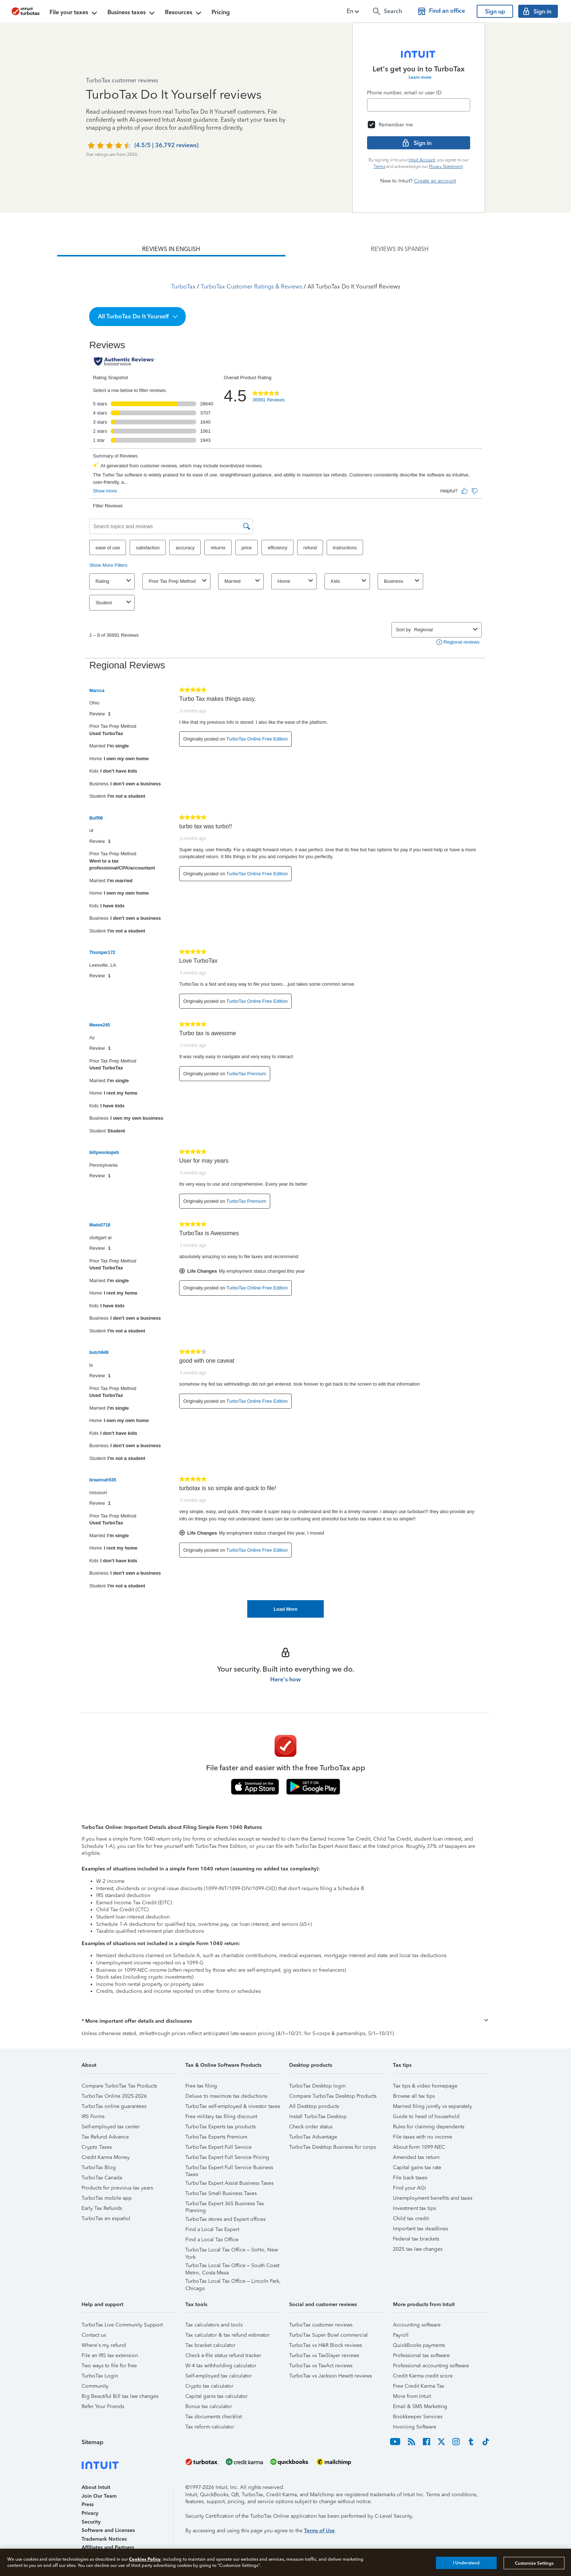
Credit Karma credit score (423, 2376)
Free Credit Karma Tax (418, 2386)
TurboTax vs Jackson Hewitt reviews (330, 2376)
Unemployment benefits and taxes (432, 2198)
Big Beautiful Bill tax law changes (120, 2396)
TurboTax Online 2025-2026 (114, 2096)
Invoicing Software (414, 2427)
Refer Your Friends (103, 2406)
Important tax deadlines (420, 2229)
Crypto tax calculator (209, 2386)
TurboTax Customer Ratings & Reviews (251, 286)
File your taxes (74, 13)
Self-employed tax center (111, 2127)
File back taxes (410, 2178)
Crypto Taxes (97, 2147)
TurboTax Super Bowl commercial (328, 2335)
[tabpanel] (285, 937)
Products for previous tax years (117, 2188)
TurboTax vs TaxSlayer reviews (324, 2355)
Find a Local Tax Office (212, 2240)
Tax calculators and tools (214, 2325)
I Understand (466, 2562)
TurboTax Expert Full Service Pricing (227, 2157)
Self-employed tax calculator (218, 2376)
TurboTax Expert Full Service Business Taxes (229, 2168)
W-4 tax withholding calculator (220, 2366)
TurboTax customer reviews (321, 2325)
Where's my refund (104, 2345)
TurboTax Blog (99, 2167)
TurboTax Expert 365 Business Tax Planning (224, 2204)
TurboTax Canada (102, 2178)
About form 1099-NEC (419, 2147)
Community (95, 2386)
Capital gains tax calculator (216, 2396)
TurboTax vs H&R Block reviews (325, 2345)
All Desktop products (314, 2106)
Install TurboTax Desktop (318, 2116)
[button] (353, 11)
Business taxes (131, 13)
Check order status (310, 2127)
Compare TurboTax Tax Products (119, 2086)
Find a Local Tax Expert (212, 2229)
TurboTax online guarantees (114, 2106)
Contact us (94, 2335)
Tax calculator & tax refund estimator (227, 2335)
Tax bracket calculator (210, 2345)
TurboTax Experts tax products (220, 2127)
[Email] (418, 104)
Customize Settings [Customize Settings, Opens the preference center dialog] (534, 2562)
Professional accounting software (431, 2366)
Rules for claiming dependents (428, 2127)
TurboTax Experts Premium (216, 2137)
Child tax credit (411, 2218)
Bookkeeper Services (417, 2417)
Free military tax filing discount (221, 2116)
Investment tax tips (414, 2208)
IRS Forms (93, 2116)
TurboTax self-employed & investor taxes (232, 2106)
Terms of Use (319, 2531)
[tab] (171, 249)
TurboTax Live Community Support (122, 2325)
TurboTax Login (100, 2376)
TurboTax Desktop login (317, 2086)
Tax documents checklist (213, 2417)
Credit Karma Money (106, 2157)
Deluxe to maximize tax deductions (226, 2096)
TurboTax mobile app (107, 2198)
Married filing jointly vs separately (432, 2106)
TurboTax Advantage (313, 2137)
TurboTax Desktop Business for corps (332, 2147)
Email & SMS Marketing (420, 2406)
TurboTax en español (106, 2218)
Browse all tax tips (414, 2096)
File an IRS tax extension (110, 2355)
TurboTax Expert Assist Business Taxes (229, 2183)
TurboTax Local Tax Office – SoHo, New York (231, 2251)
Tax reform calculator (209, 2427)
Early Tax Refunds (102, 2208)
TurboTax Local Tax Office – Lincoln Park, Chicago (233, 2282)
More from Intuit (412, 2396)
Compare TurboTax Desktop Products (333, 2096)
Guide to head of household (426, 2116)
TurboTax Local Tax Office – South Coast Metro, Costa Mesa (232, 2266)
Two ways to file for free (109, 2366)
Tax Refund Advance (105, 2137)
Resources (184, 13)
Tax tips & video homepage (425, 2086)
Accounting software (417, 2325)
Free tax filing (201, 2086)
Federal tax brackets (416, 2239)
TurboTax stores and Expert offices (225, 2219)
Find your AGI (409, 2188)
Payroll (401, 2335)
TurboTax (183, 286)
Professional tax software (421, 2355)
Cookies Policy (145, 2559)
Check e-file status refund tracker (223, 2355)
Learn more (420, 77)
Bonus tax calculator (208, 2406)
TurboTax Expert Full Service (218, 2147)
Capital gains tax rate (417, 2167)
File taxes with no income (422, 2137)
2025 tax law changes (417, 2249)
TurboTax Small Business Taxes (221, 2193)
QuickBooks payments (419, 2345)
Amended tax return (416, 2157)
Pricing (221, 12)
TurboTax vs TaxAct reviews (321, 2366)
